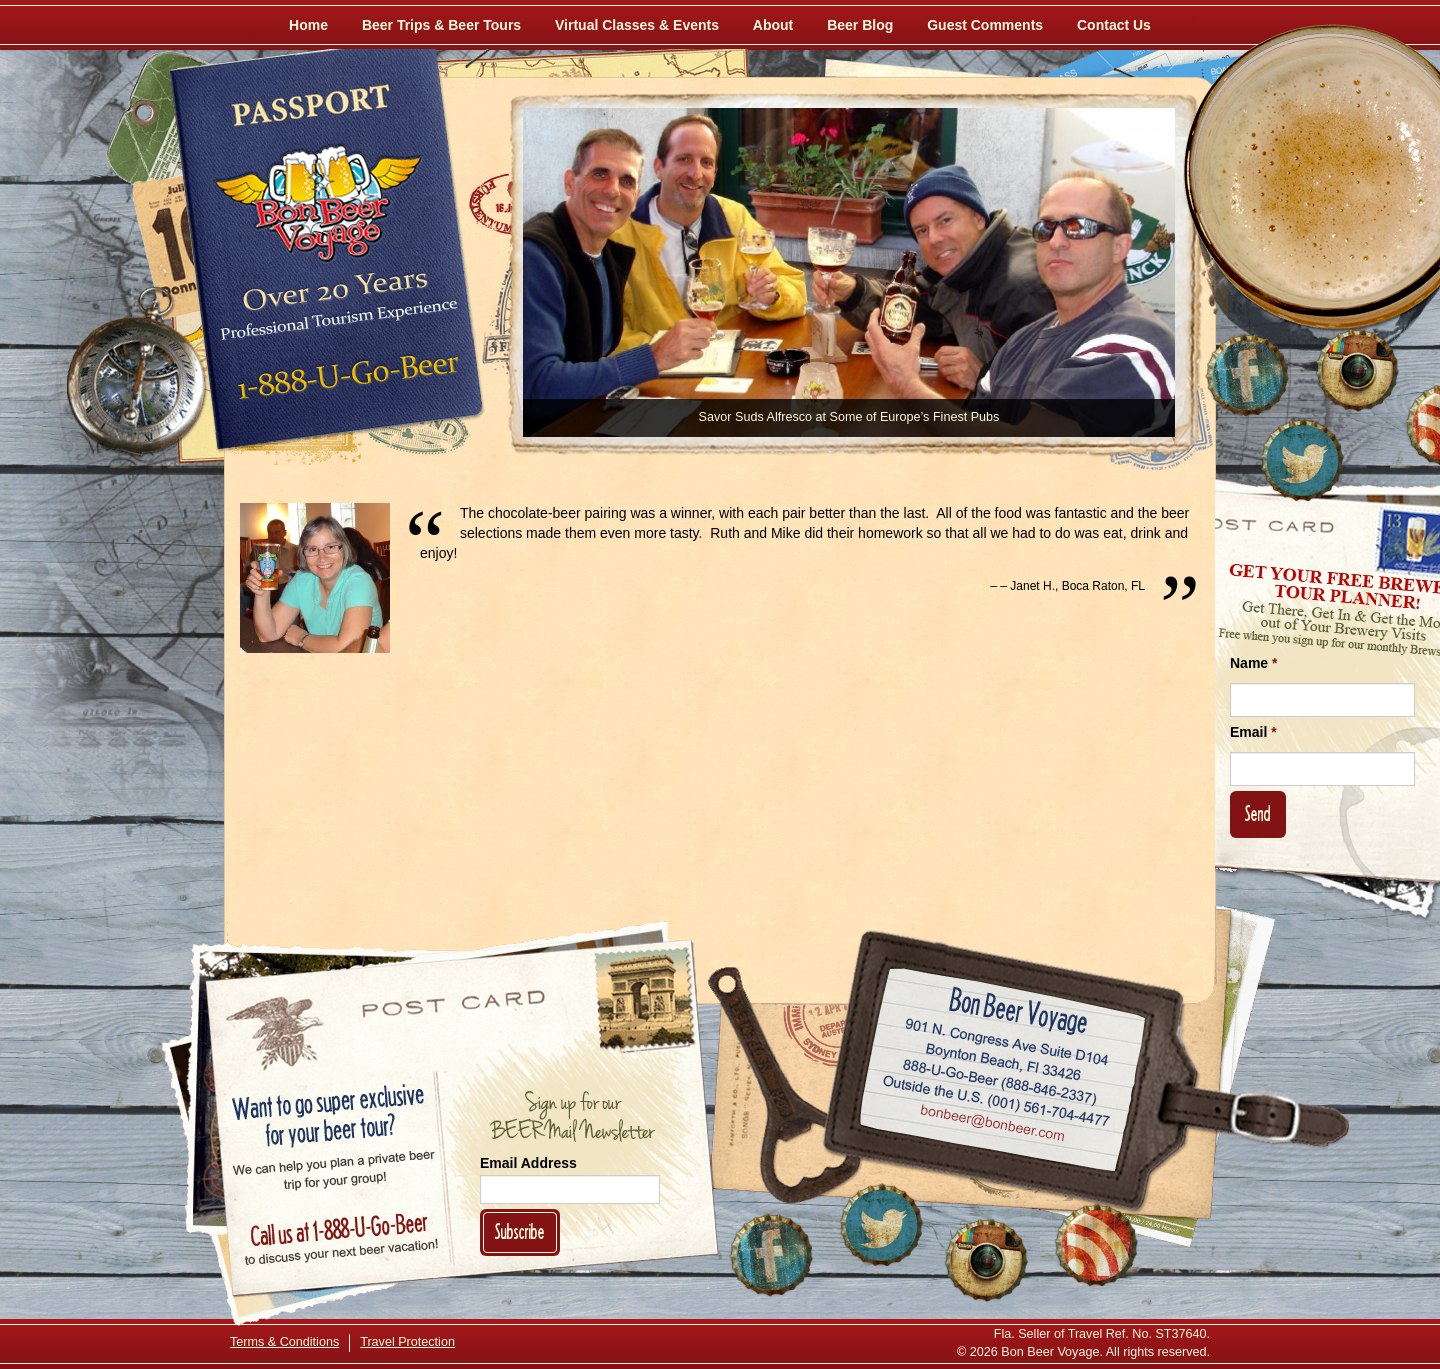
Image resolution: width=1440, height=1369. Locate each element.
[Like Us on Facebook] (1247, 375)
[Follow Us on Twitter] (1302, 460)
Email (1253, 732)
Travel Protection (407, 1342)
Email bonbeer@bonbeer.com (991, 1125)
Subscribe (520, 1231)
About (773, 25)
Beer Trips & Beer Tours (441, 25)
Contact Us (1114, 25)
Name (1253, 663)
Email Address (528, 1163)
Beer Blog (860, 25)
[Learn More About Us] (1096, 1245)
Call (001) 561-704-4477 (996, 1101)
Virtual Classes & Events (637, 25)
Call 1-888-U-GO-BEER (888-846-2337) (1000, 1078)
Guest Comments (985, 25)
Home (308, 25)
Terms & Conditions (284, 1342)
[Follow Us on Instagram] (1357, 370)
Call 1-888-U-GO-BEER (344, 382)
